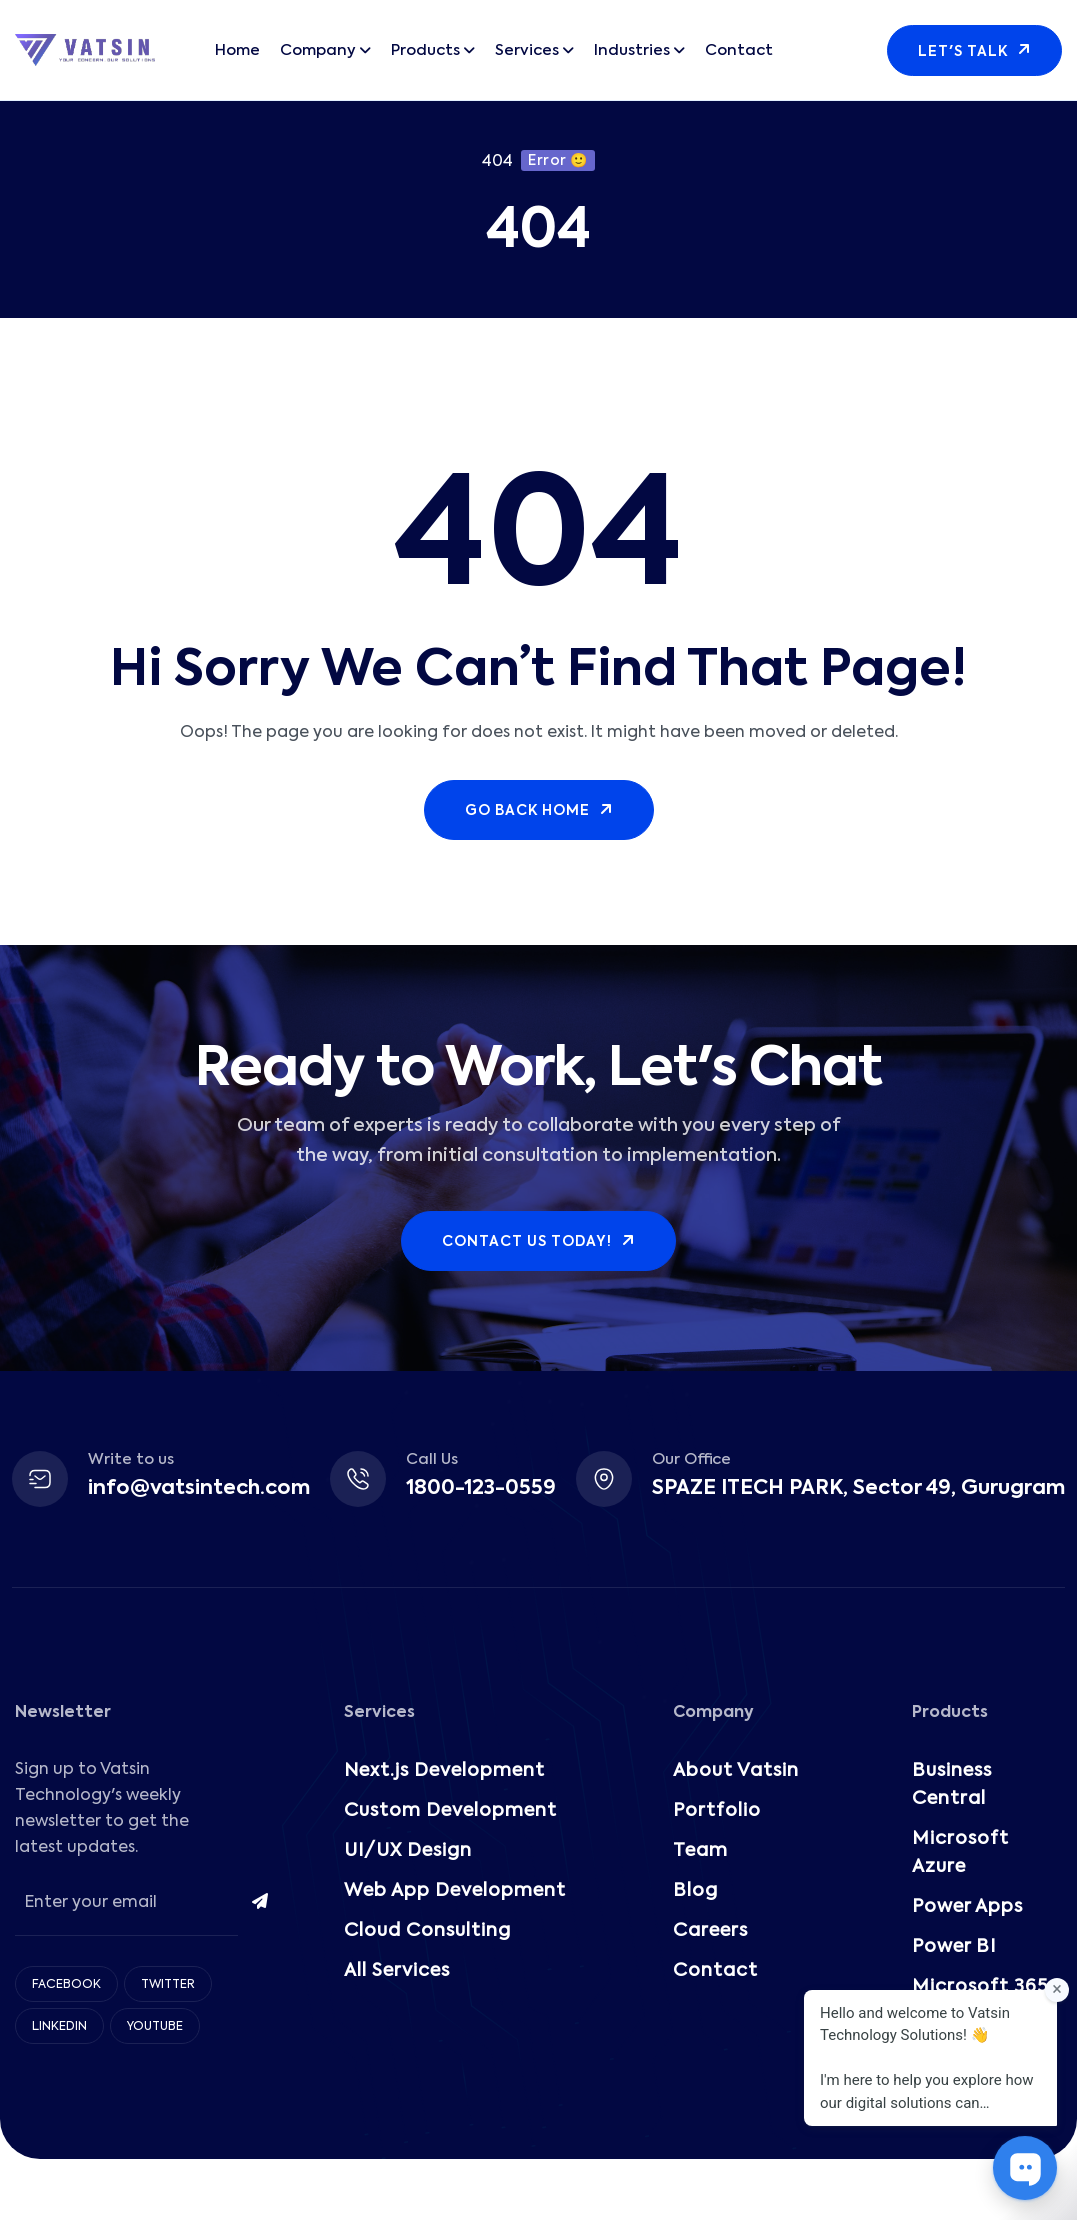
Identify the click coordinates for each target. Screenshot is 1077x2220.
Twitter (168, 1985)
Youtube (155, 2027)
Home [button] (237, 50)
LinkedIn (59, 2027)
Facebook (66, 1985)
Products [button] (425, 50)
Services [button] (527, 50)
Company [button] (318, 50)
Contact (739, 50)
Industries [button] (632, 50)
